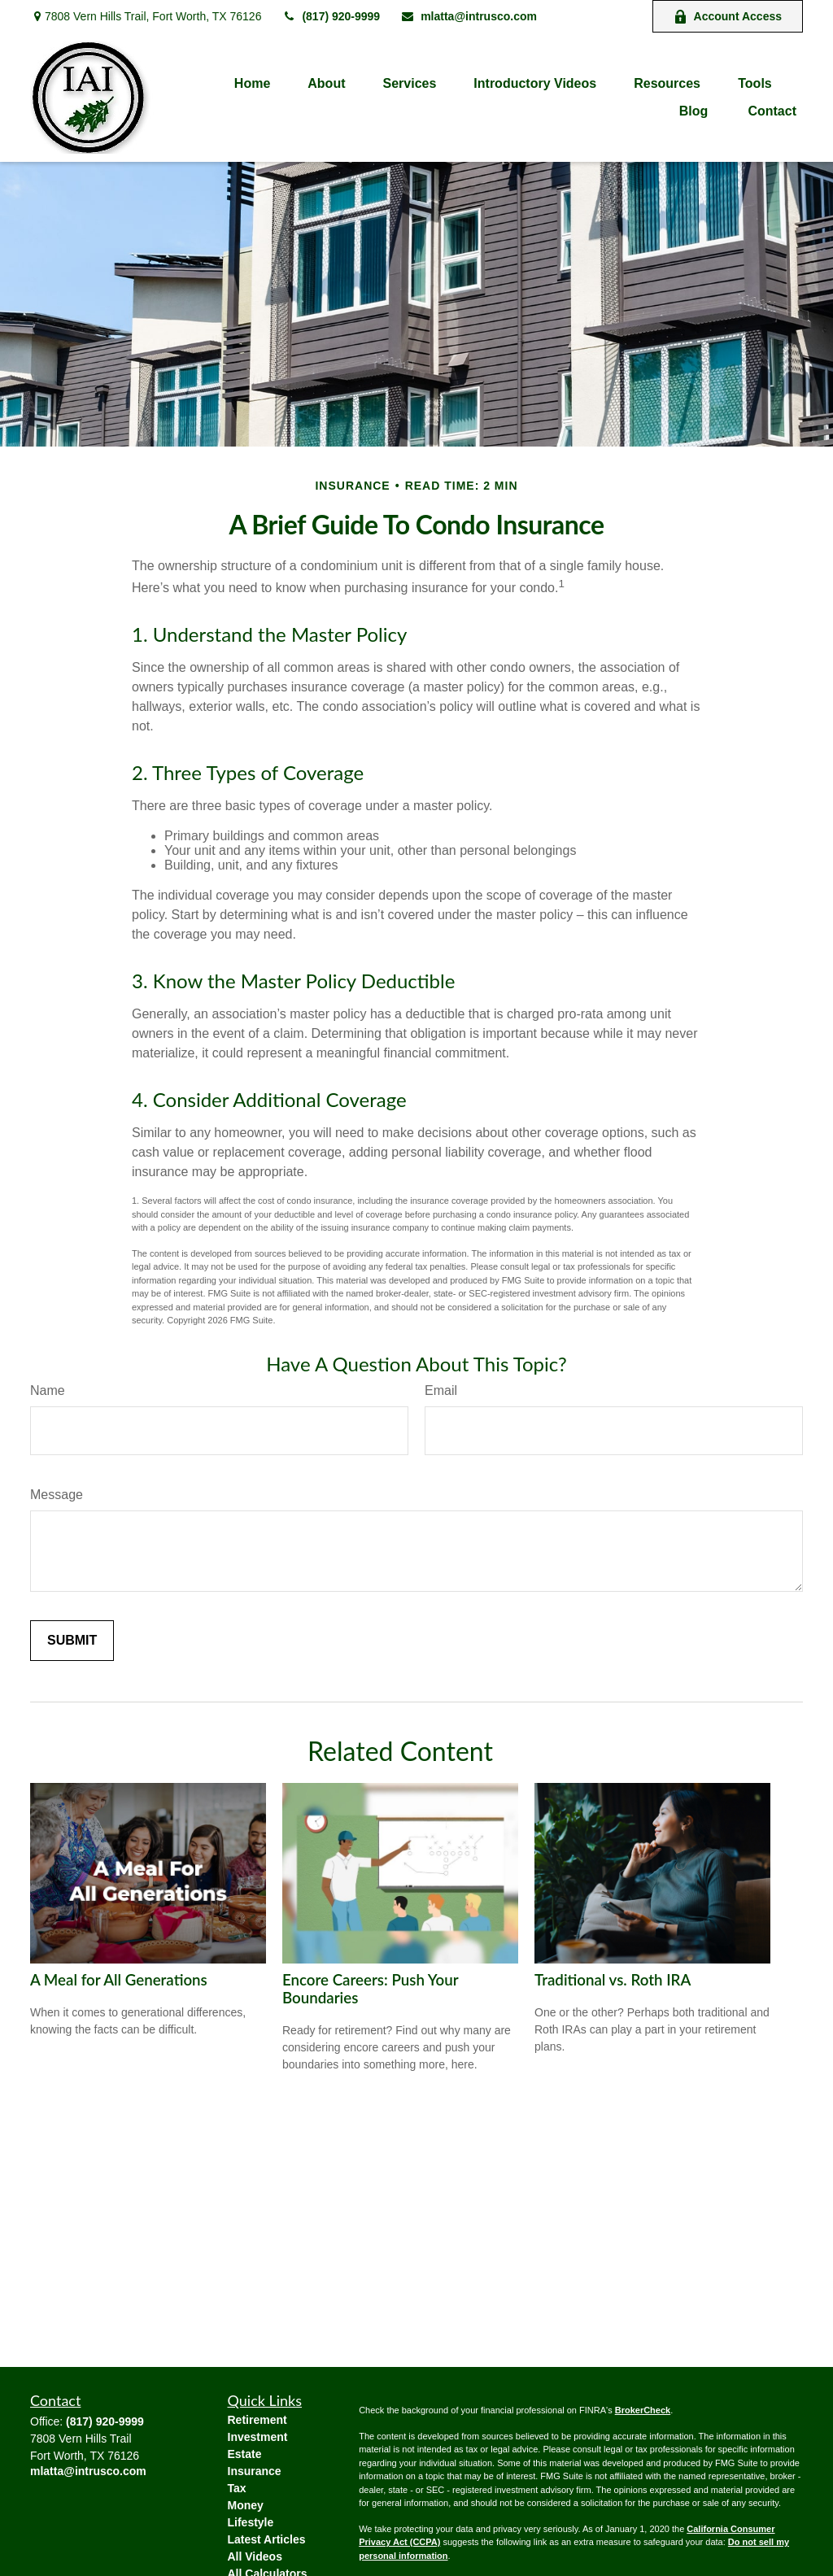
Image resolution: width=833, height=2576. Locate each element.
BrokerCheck (642, 2410)
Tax (237, 2488)
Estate (245, 2453)
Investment (258, 2436)
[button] (252, 83)
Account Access (728, 17)
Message (56, 1495)
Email (441, 1390)
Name (47, 1390)
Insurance (254, 2471)
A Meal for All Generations (118, 1980)
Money (246, 2505)
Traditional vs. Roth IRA (612, 1980)
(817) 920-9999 (330, 16)
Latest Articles (267, 2539)
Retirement (257, 2419)
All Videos (255, 2556)
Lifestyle (251, 2522)
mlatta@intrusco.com (468, 16)
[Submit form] (72, 1640)
